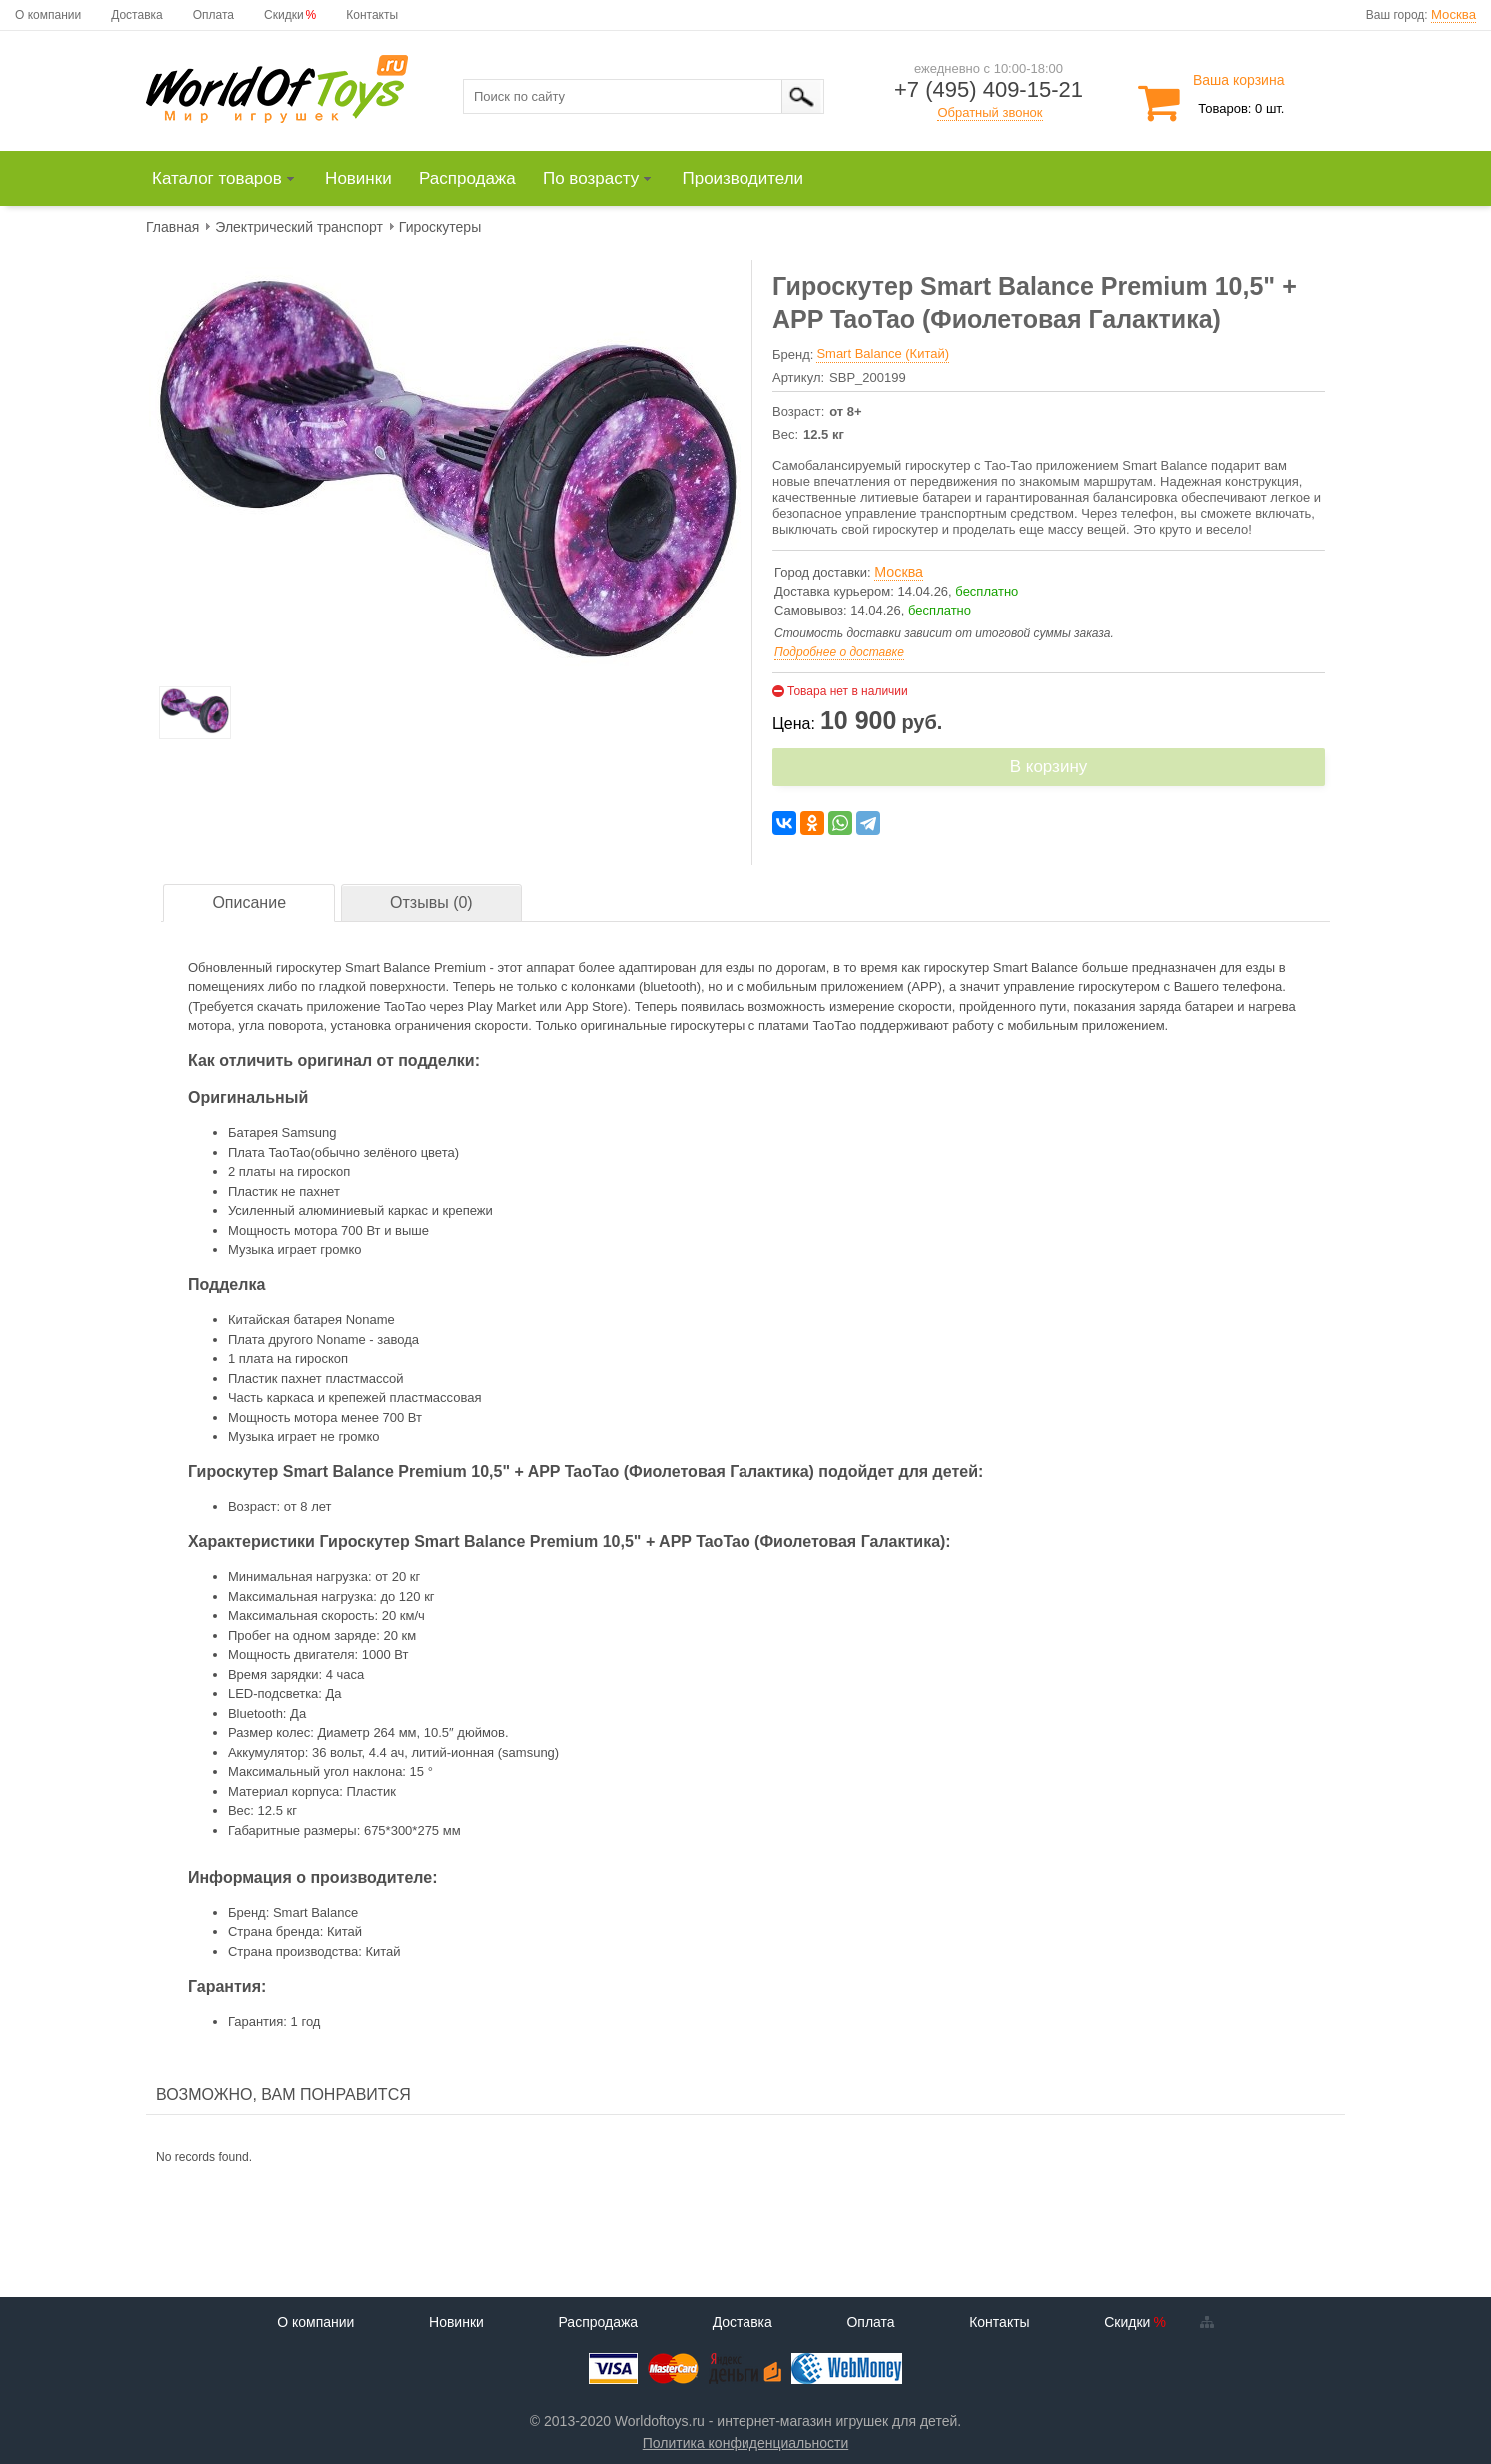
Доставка (137, 15)
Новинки (456, 2322)
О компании (48, 15)
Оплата (213, 15)
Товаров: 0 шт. (1241, 108)
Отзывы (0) (431, 902)
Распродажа (598, 2322)
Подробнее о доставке (839, 652)
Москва (1453, 14)
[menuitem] (232, 179)
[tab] (249, 903)
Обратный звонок (989, 112)
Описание (249, 902)
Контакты (372, 15)
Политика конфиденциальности (746, 2443)
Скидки (284, 15)
